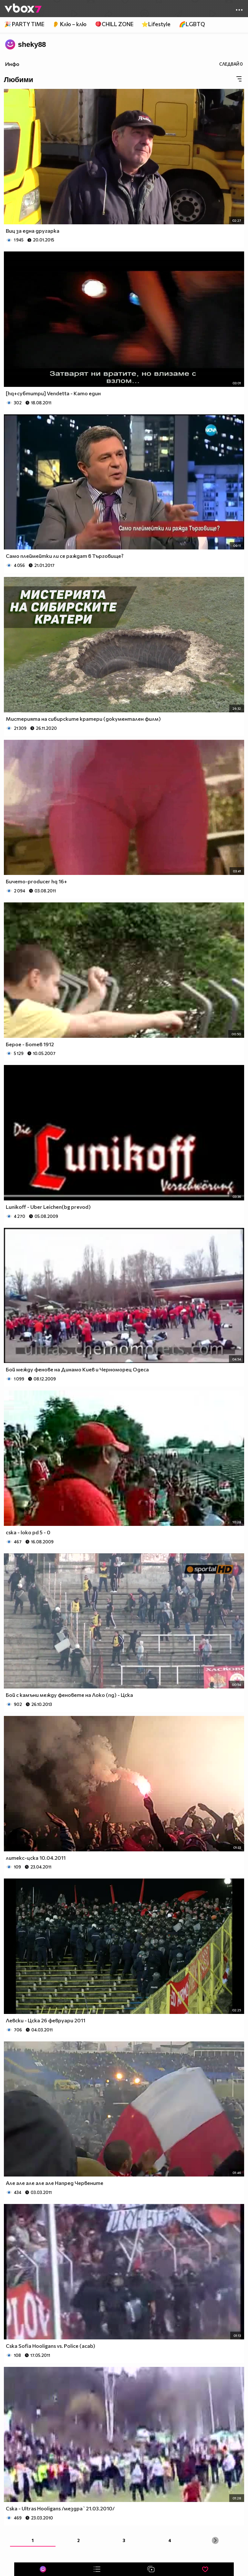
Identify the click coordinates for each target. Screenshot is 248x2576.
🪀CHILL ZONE (114, 24)
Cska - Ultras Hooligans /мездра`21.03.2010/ (60, 2508)
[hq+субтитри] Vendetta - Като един (53, 393)
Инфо (12, 64)
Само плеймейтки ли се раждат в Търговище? (64, 556)
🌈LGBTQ (192, 24)
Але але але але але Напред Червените (54, 2183)
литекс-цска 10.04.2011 (36, 1858)
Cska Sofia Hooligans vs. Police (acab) (50, 2346)
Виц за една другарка (32, 231)
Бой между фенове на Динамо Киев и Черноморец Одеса (77, 1369)
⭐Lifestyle (155, 24)
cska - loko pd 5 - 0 (28, 1532)
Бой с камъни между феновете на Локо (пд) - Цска (69, 1695)
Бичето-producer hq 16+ (36, 881)
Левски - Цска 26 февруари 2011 (45, 2020)
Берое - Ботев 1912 (30, 1044)
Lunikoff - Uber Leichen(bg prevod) (48, 1207)
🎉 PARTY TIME (24, 24)
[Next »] (215, 2540)
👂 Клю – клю (69, 24)
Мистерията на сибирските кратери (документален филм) (83, 719)
